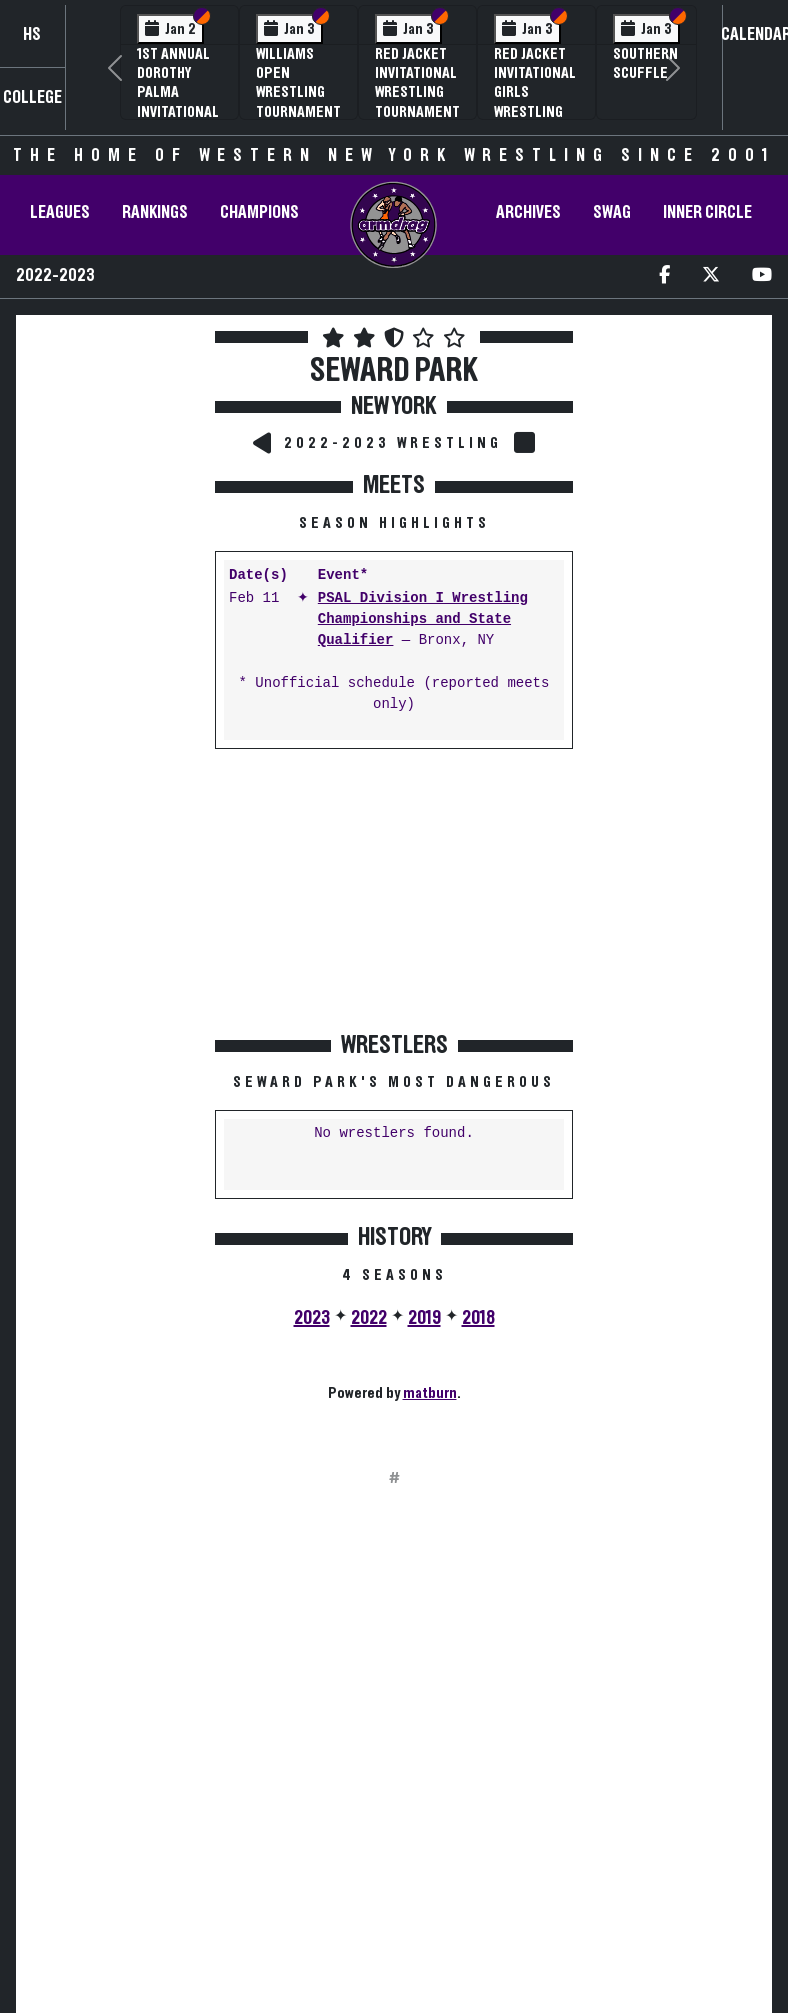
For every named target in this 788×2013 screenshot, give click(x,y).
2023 (312, 1318)
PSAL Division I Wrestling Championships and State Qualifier (423, 619)
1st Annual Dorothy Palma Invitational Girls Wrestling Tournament (179, 111)
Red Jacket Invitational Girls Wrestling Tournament (536, 92)
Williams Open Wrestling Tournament (298, 83)
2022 (369, 1318)
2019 (424, 1318)
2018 (478, 1318)
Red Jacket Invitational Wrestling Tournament (417, 83)
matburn (430, 1393)
